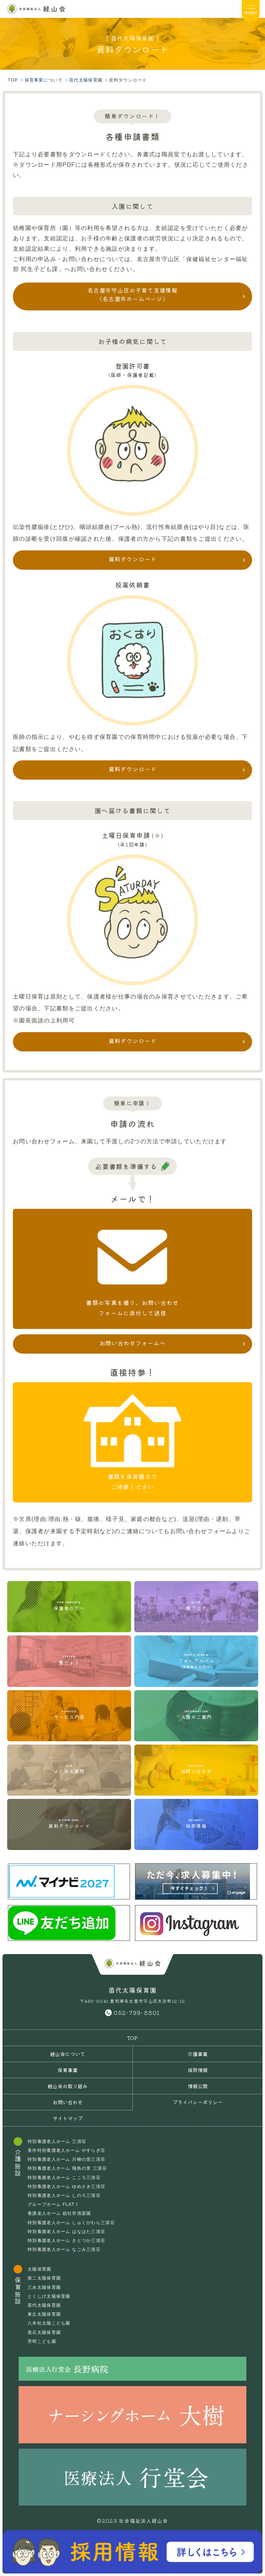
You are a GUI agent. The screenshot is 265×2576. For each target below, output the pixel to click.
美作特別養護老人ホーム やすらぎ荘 (66, 2150)
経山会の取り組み (68, 2086)
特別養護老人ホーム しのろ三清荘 (64, 2195)
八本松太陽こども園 (49, 2323)
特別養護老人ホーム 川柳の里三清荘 (66, 2159)
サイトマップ (68, 2118)
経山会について (67, 2053)
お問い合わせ (68, 2102)
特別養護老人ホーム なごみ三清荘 (64, 2249)
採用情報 (198, 2070)
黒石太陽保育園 (44, 2332)
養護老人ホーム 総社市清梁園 (59, 2213)
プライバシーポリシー (198, 2102)
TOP (132, 2037)
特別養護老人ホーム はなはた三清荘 (66, 2231)
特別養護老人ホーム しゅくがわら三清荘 (71, 2222)
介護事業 (198, 2053)
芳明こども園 (42, 2341)
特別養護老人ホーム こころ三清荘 (64, 2177)
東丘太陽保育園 (44, 2314)
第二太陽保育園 (44, 2278)
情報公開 (198, 2086)
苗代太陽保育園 (44, 2305)
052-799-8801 (137, 2012)
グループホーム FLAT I (53, 2204)
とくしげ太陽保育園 (49, 2296)
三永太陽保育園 (44, 2287)
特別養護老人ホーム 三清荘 (57, 2141)
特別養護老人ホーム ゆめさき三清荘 (66, 2186)
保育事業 (68, 2070)
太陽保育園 (39, 2269)
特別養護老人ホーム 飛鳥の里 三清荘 (67, 2168)
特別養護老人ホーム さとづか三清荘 (66, 2240)
